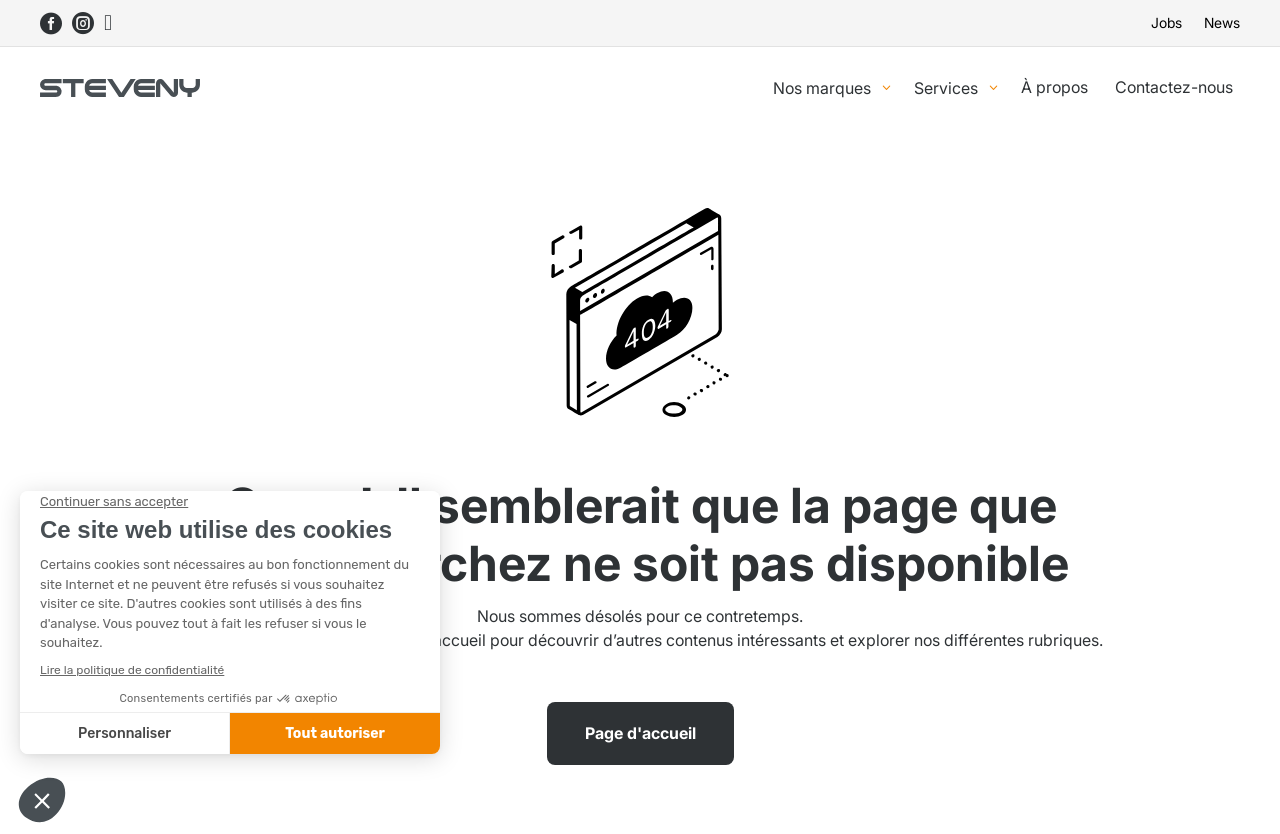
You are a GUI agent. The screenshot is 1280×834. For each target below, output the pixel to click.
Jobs (1166, 23)
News (1222, 23)
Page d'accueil (640, 733)
